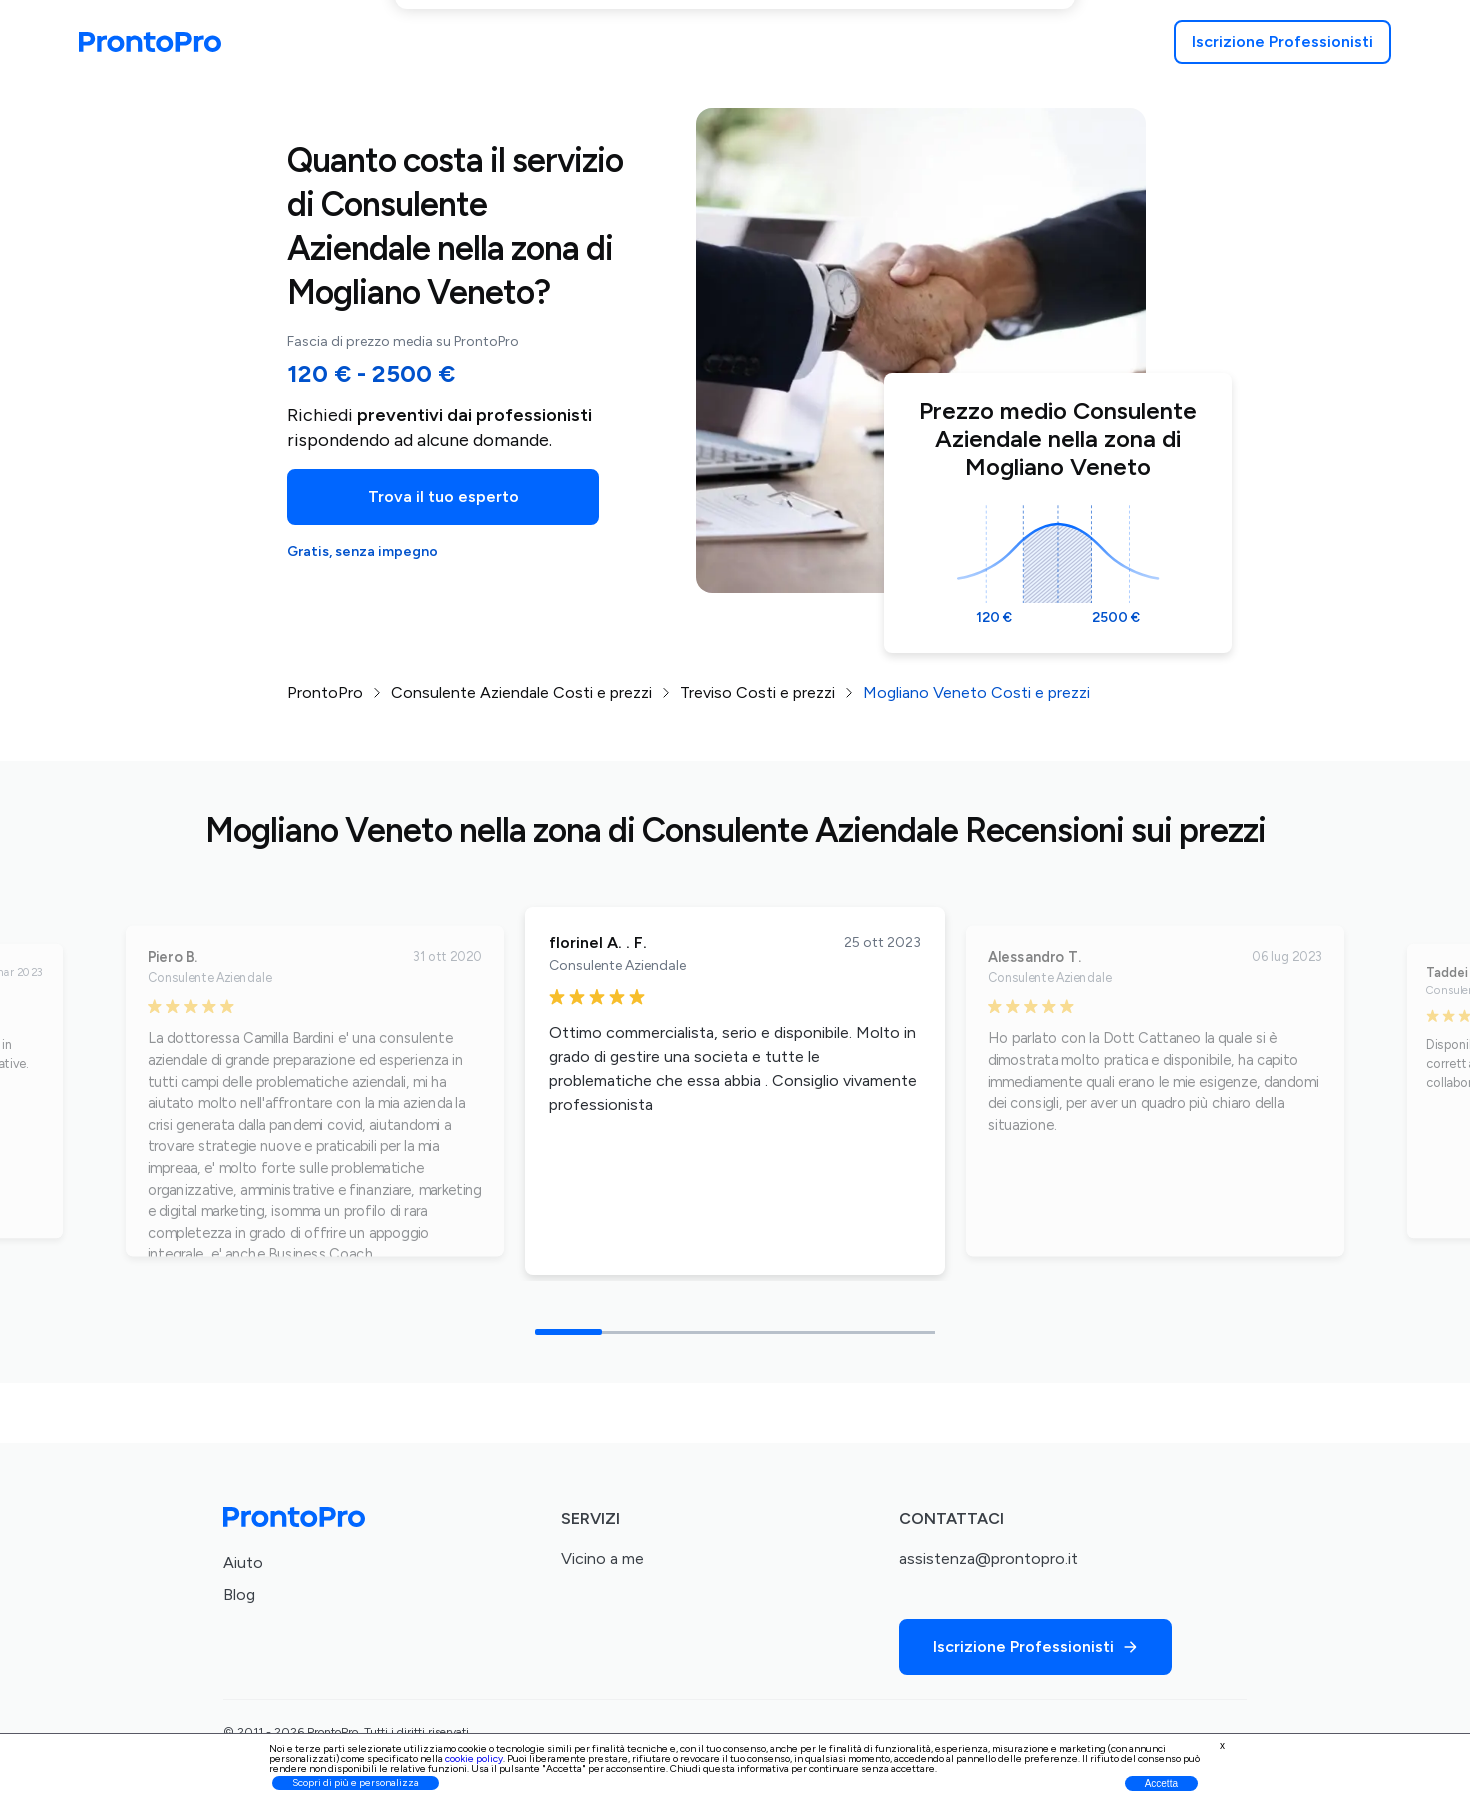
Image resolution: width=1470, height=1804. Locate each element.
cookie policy (474, 1758)
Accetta (1161, 1783)
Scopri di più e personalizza (355, 1782)
